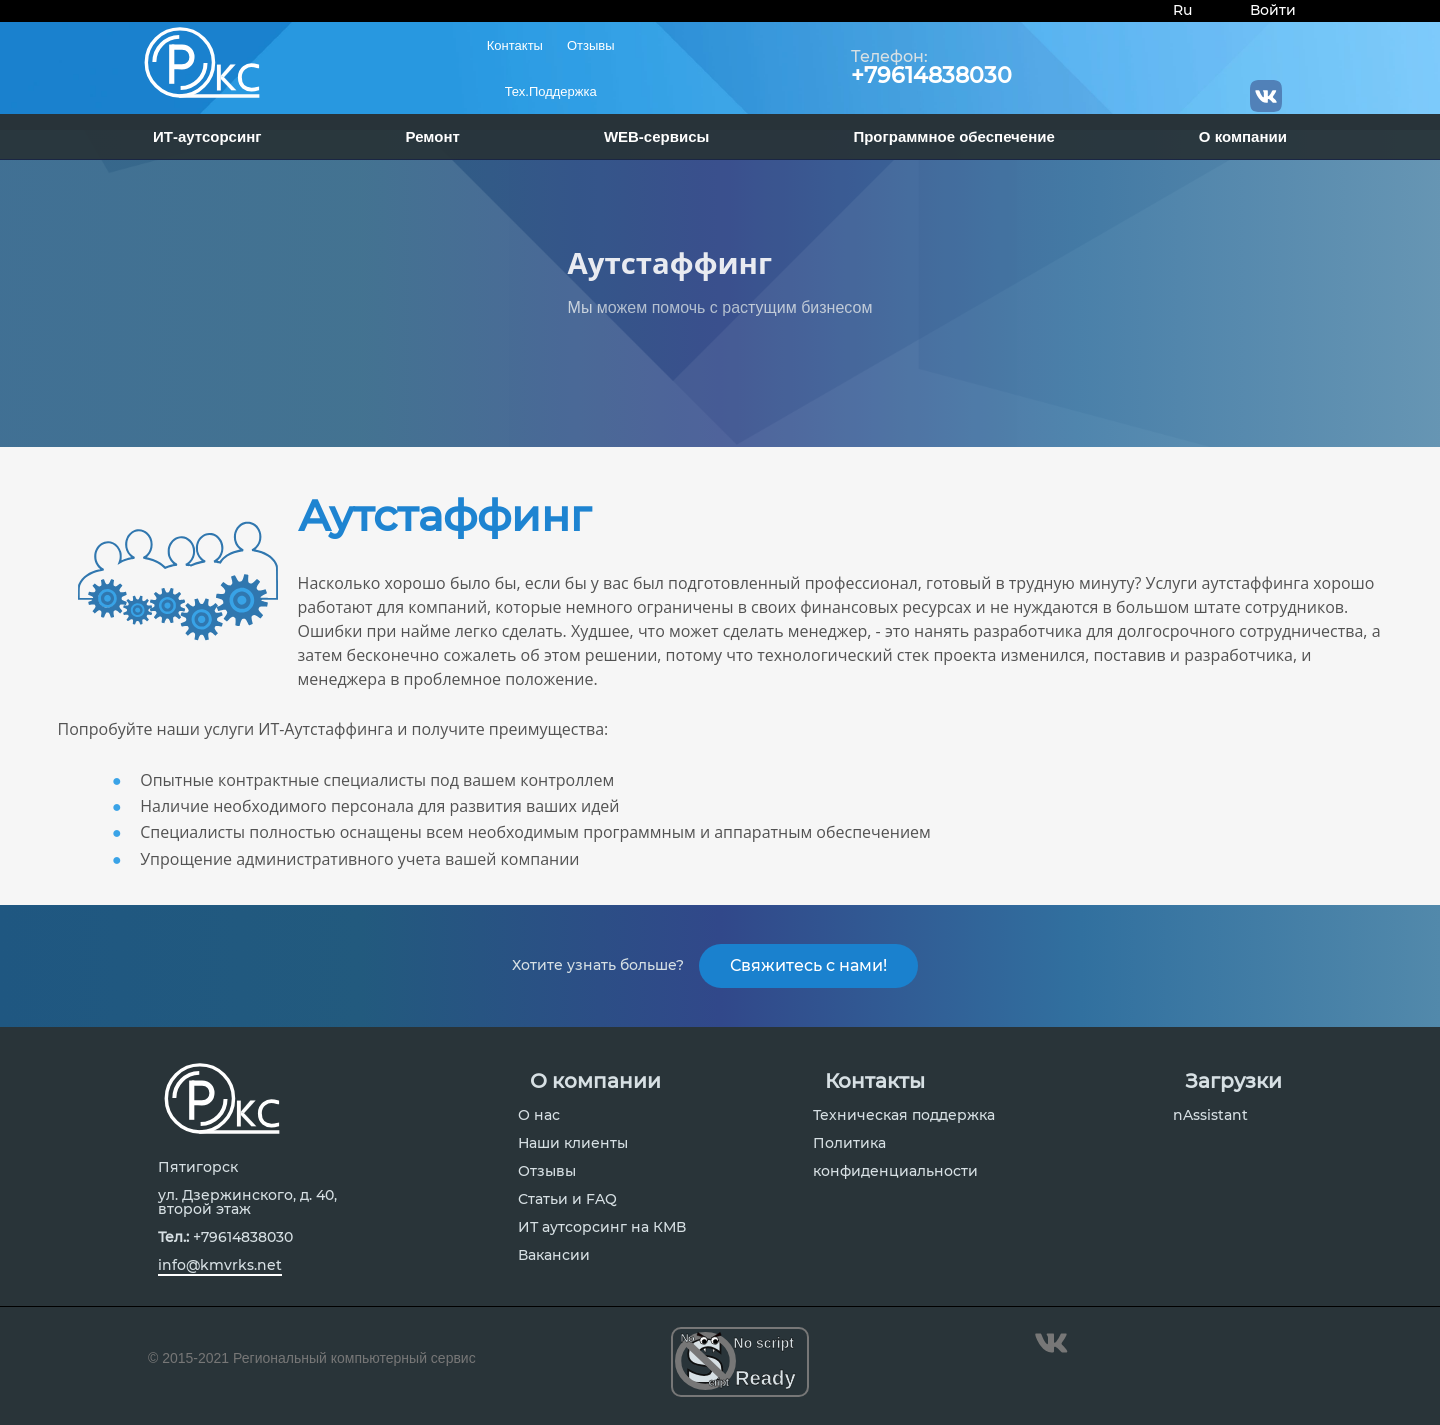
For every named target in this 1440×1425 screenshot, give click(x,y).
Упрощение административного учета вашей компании (359, 859)
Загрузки (1233, 1089)
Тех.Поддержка (551, 91)
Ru (1182, 10)
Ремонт (433, 136)
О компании (1243, 136)
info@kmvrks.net (220, 1273)
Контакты (515, 45)
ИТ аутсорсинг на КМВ (602, 1235)
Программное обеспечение (953, 136)
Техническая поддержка (904, 1123)
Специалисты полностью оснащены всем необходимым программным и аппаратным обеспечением (535, 832)
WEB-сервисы (656, 136)
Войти (1273, 10)
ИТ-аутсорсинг (207, 136)
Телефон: (889, 57)
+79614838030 (931, 76)
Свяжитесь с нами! (808, 969)
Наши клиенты (573, 1151)
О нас (539, 1123)
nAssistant (1210, 1123)
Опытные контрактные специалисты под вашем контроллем (377, 780)
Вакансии (554, 1263)
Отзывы (591, 45)
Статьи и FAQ (567, 1207)
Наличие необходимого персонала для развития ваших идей (379, 806)
